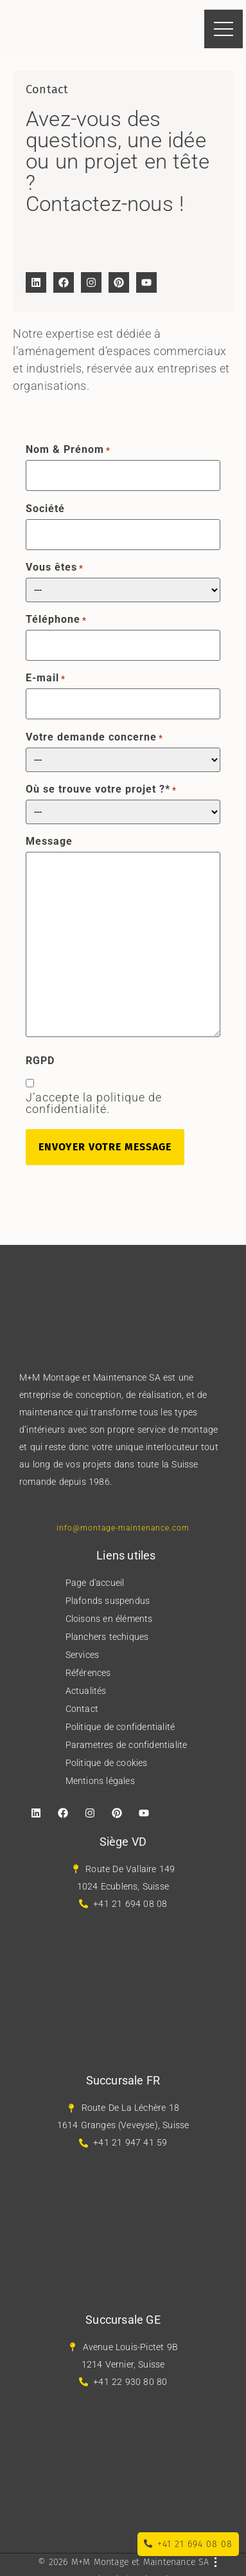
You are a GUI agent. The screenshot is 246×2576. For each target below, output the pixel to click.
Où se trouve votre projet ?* (101, 789)
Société (45, 509)
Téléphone (56, 619)
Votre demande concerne (94, 737)
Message (49, 841)
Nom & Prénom (68, 450)
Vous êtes (54, 567)
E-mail (46, 678)
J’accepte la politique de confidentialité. (94, 1103)
